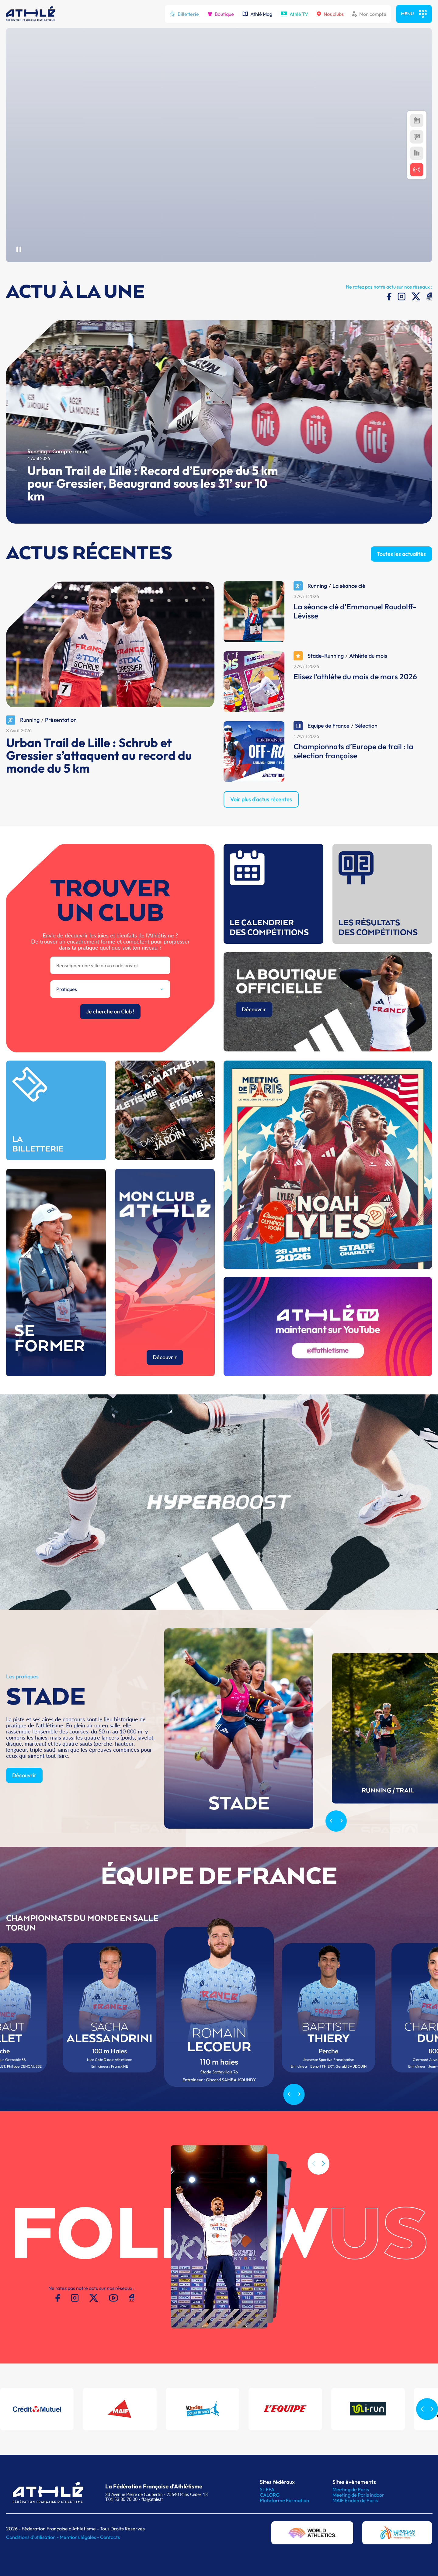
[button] (323, 2192)
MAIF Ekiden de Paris (355, 2500)
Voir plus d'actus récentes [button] (261, 827)
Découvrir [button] (24, 1803)
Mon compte (369, 14)
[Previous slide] (330, 1850)
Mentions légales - (80, 2537)
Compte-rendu (70, 479)
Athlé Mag (257, 14)
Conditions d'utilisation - (33, 2537)
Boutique (220, 14)
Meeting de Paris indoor (358, 2495)
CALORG (270, 2495)
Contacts (110, 2537)
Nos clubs (330, 14)
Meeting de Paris (350, 2489)
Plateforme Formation (284, 2500)
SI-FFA (267, 2489)
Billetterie (184, 14)
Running (37, 479)
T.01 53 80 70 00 (121, 2499)
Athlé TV (294, 14)
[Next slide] (341, 1850)
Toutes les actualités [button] (401, 581)
